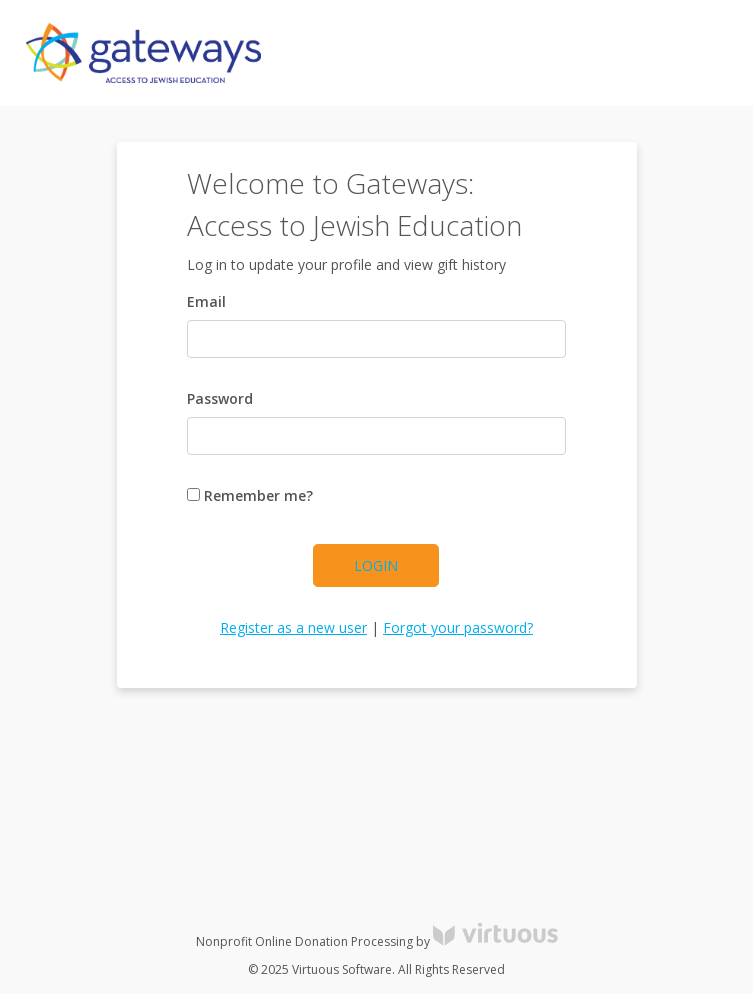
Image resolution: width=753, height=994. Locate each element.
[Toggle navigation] (699, 53)
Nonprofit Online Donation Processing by (377, 941)
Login (376, 565)
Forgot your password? (458, 627)
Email (206, 301)
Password (220, 398)
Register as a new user (293, 627)
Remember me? (250, 495)
